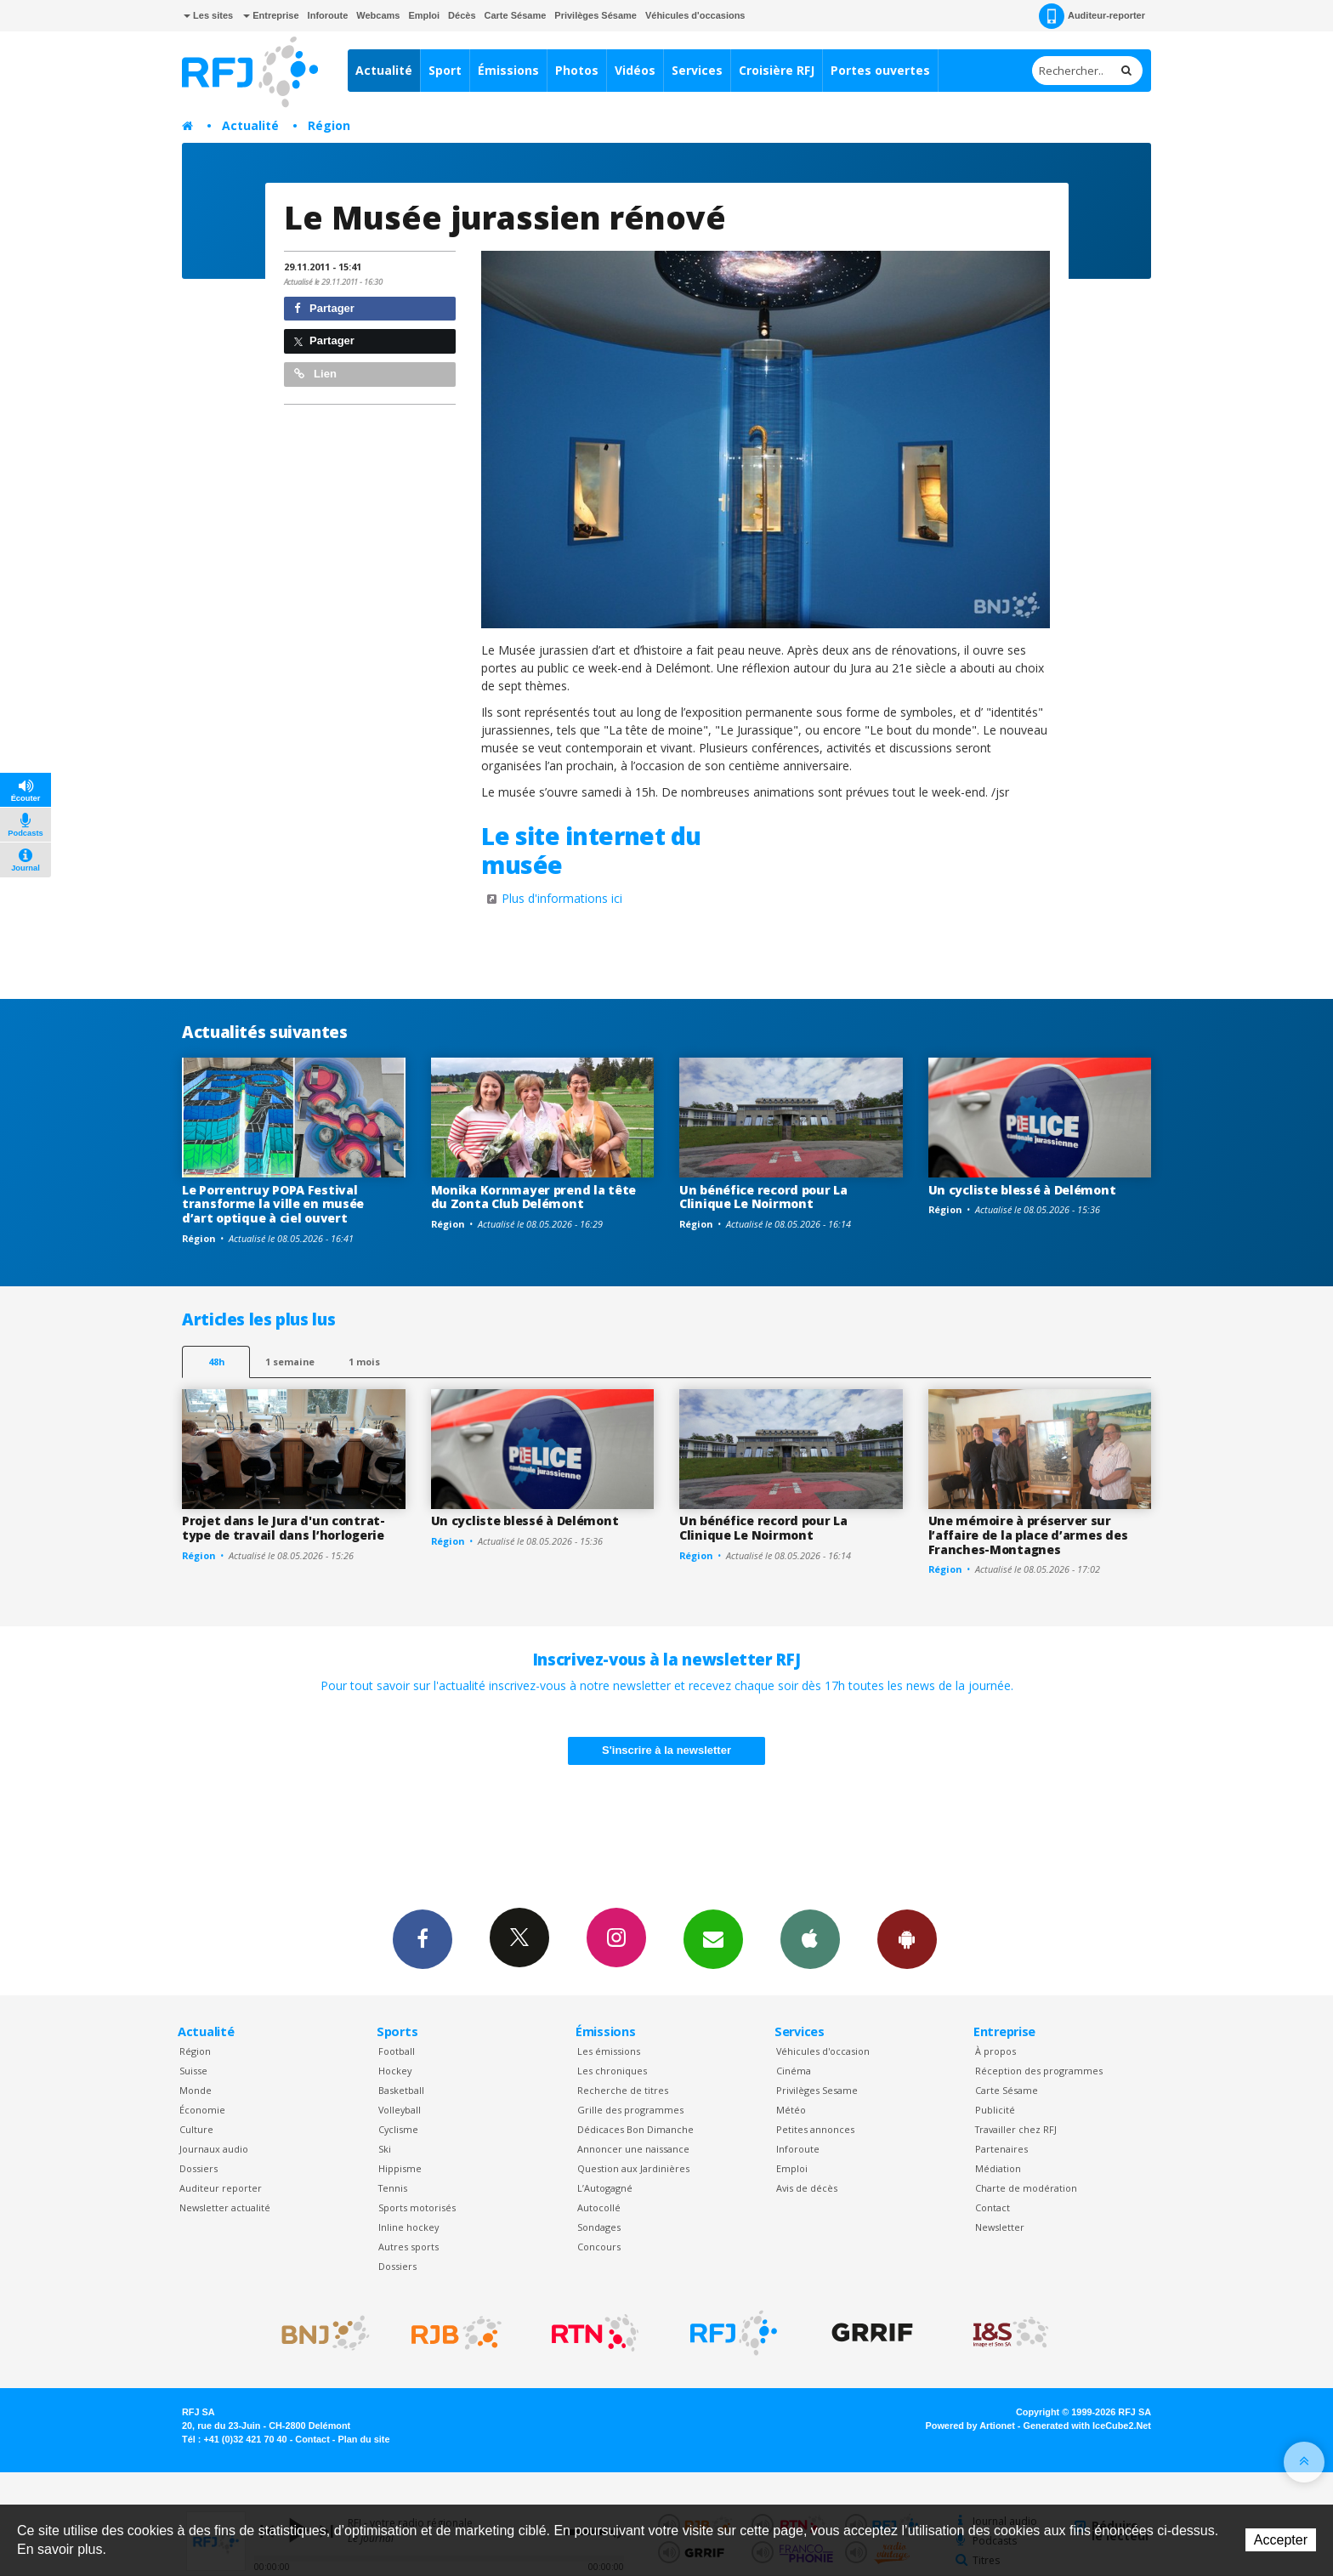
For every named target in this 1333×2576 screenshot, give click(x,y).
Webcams (378, 15)
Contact (992, 2207)
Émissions (508, 70)
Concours (599, 2246)
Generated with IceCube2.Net (1087, 2425)
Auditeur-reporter (1092, 16)
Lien (315, 373)
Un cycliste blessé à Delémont (1022, 1190)
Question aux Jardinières (633, 2168)
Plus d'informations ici (562, 898)
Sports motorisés (417, 2207)
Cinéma (793, 2070)
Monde (195, 2090)
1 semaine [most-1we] (290, 1361)
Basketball (401, 2090)
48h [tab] (216, 1361)
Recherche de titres (622, 2090)
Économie (202, 2109)
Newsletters (713, 1938)
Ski (384, 2148)
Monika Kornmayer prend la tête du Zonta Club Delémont (534, 1197)
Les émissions (608, 2051)
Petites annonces (815, 2129)
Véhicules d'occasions (695, 15)
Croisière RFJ (776, 70)
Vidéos (635, 70)
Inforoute (328, 15)
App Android (907, 1938)
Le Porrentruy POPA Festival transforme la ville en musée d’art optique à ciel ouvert (273, 1204)
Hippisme (400, 2168)
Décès (461, 15)
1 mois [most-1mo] (364, 1361)
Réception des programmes (1039, 2070)
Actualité (383, 70)
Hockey (394, 2070)
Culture (196, 2129)
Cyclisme (398, 2129)
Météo (791, 2109)
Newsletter (999, 2227)
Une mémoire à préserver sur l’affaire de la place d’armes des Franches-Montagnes (1028, 1535)
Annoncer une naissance (633, 2148)
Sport (445, 70)
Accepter (1280, 2540)
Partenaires (1001, 2148)
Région (329, 125)
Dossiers (198, 2168)
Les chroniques (612, 2070)
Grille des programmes (630, 2109)
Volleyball (399, 2109)
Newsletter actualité (224, 2207)
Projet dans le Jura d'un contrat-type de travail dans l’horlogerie (283, 1527)
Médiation (998, 2168)
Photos (576, 70)
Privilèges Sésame (595, 15)
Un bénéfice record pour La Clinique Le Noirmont (763, 1197)
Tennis (392, 2187)
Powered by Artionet (970, 2425)
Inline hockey (408, 2227)
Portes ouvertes (880, 70)
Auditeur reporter (220, 2187)
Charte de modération (1026, 2187)
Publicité (995, 2109)
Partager (324, 308)
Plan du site (363, 2439)
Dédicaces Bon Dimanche (635, 2129)
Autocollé (599, 2207)
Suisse (193, 2070)
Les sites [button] (208, 15)
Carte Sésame (516, 15)
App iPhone (810, 1938)
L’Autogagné (604, 2187)
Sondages (599, 2227)
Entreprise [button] (270, 15)
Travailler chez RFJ (1016, 2129)
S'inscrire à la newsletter (666, 1750)
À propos (995, 2051)
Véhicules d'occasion (823, 2051)
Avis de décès (806, 2187)
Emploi (424, 15)
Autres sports (408, 2246)
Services (697, 70)
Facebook (422, 1938)
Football (396, 2051)
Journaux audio (213, 2148)
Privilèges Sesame (817, 2090)
